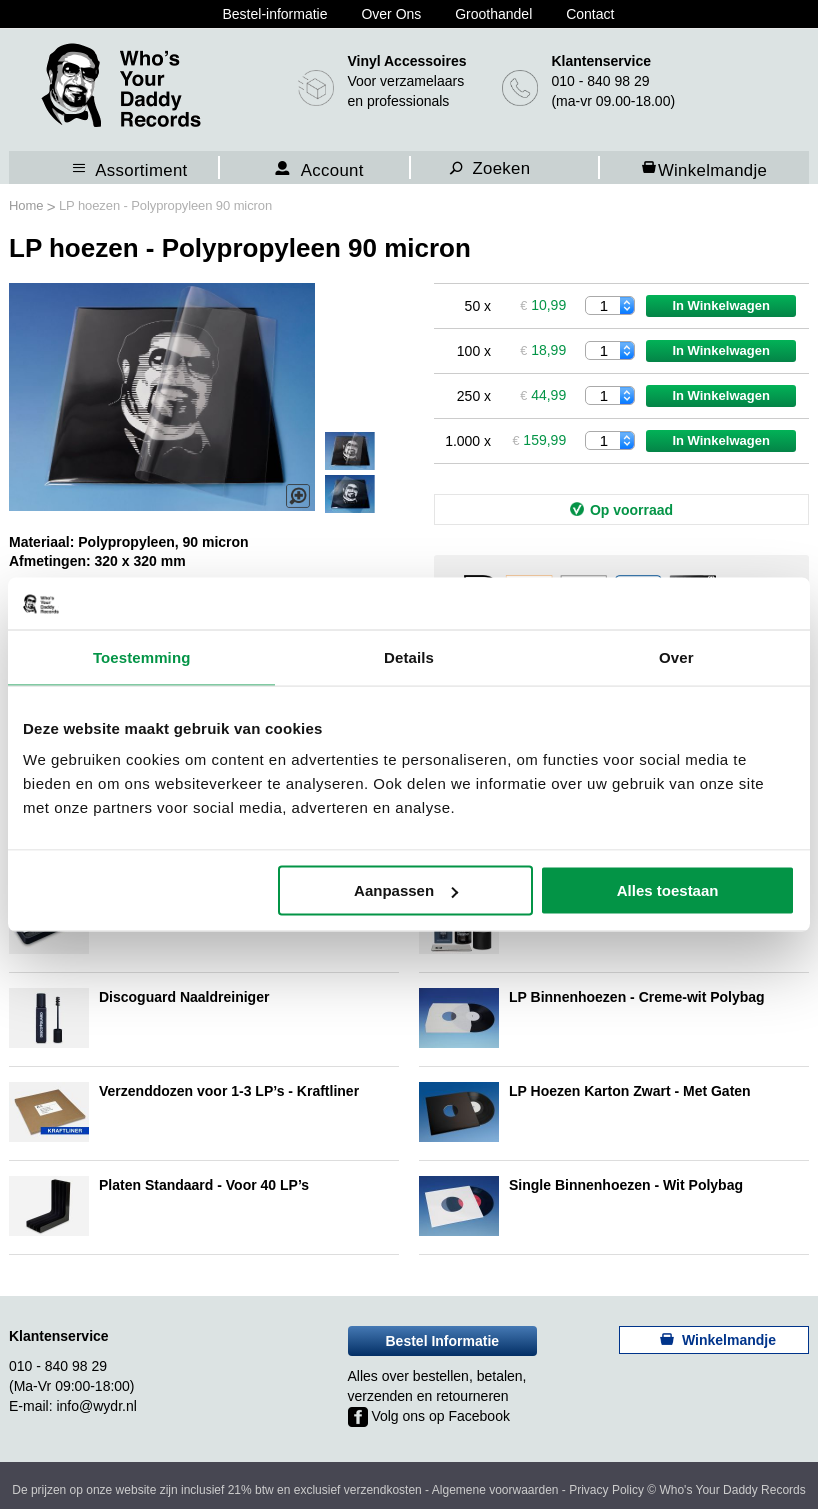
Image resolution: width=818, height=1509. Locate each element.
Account (332, 169)
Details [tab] (409, 656)
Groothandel (493, 14)
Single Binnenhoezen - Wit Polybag (626, 1185)
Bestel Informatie (443, 1341)
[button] (350, 494)
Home (28, 205)
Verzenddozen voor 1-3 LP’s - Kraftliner (229, 1091)
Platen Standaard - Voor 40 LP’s (204, 1185)
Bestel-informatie (274, 14)
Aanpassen (406, 890)
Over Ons (391, 14)
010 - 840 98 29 (600, 81)
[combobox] (518, 167)
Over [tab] (676, 656)
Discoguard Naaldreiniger (184, 997)
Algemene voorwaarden (495, 1490)
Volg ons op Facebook (429, 1416)
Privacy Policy (606, 1490)
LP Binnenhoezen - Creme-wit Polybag (637, 997)
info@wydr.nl (96, 1406)
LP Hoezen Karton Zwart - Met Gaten (630, 1091)
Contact (590, 14)
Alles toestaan (668, 890)
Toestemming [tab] (142, 656)
